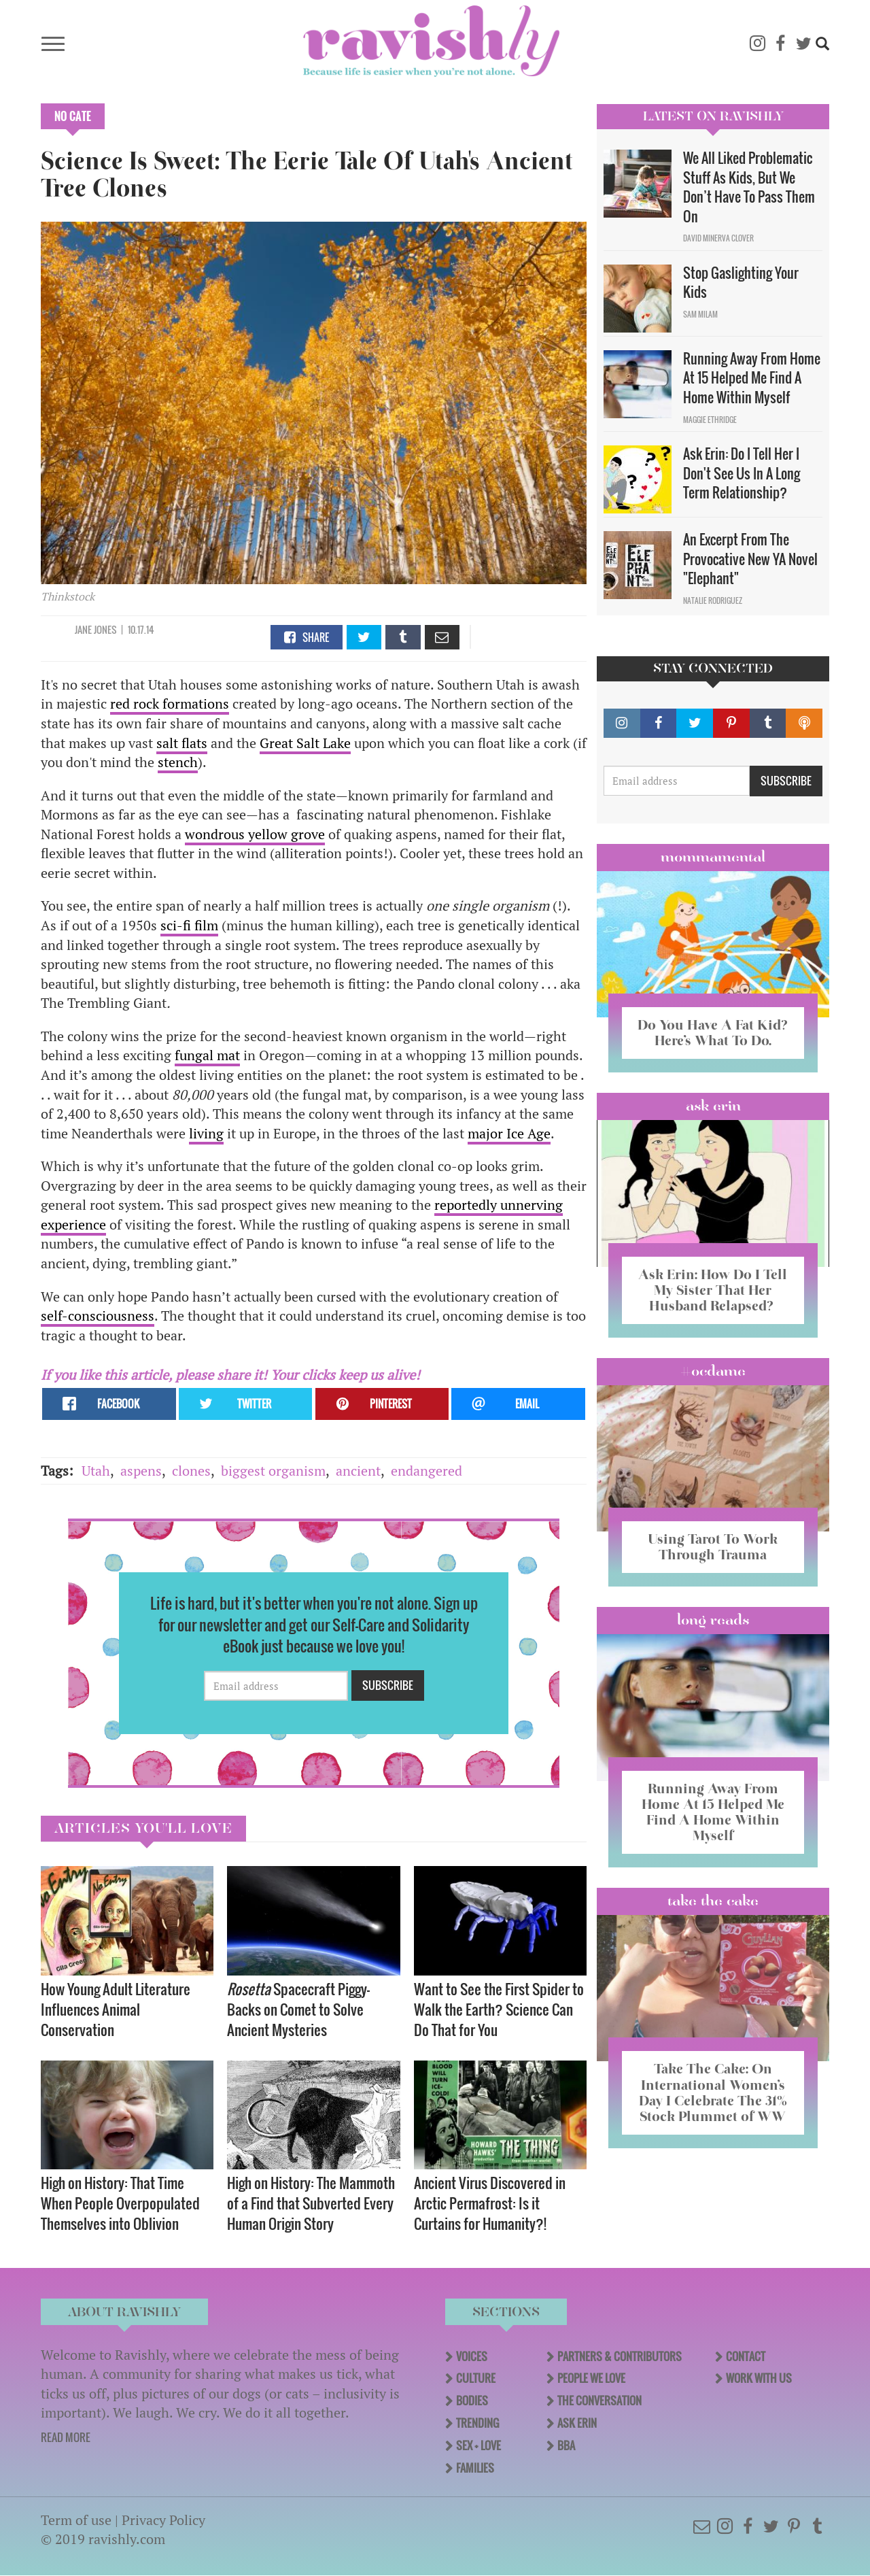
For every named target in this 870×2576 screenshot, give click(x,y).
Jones (105, 629)
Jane (83, 629)
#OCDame (713, 1371)
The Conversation (599, 2400)
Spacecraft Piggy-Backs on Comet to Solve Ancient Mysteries (298, 2009)
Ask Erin (713, 1106)
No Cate (72, 116)
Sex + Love (478, 2445)
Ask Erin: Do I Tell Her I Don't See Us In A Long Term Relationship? (741, 473)
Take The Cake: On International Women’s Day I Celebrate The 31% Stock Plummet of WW (713, 2092)
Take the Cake (713, 1901)
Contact (745, 2356)
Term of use (76, 2520)
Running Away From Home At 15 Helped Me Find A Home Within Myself (751, 377)
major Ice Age (509, 1133)
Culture (475, 2378)
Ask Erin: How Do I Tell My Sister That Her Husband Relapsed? (712, 1290)
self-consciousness (97, 1315)
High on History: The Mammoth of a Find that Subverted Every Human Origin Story (311, 2203)
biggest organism (273, 1470)
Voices (471, 2356)
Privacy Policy (163, 2520)
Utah (96, 1470)
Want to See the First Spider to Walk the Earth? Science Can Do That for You (499, 2009)
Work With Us (759, 2378)
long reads (713, 1620)
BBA (566, 2445)
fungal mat (207, 1055)
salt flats (181, 743)
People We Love (591, 2378)
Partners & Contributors (619, 2356)
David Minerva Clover (718, 238)
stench (178, 762)
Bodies (472, 2400)
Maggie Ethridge (710, 419)
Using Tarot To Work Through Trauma (713, 1546)
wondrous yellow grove (255, 834)
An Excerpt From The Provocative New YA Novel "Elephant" (750, 558)
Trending (477, 2423)
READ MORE (65, 2437)
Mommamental (713, 857)
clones (191, 1470)
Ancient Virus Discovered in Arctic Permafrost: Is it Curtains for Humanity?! (490, 2203)
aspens (141, 1470)
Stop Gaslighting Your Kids (741, 282)
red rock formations (169, 703)
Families (475, 2468)
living (206, 1133)
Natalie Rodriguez (712, 600)
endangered (426, 1470)
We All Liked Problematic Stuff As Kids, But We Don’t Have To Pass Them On (749, 187)
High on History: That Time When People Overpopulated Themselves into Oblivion (120, 2203)
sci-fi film (189, 925)
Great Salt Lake (305, 743)
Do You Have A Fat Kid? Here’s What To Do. (713, 1032)
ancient (358, 1470)
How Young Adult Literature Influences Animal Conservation (115, 2009)
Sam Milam (700, 314)
